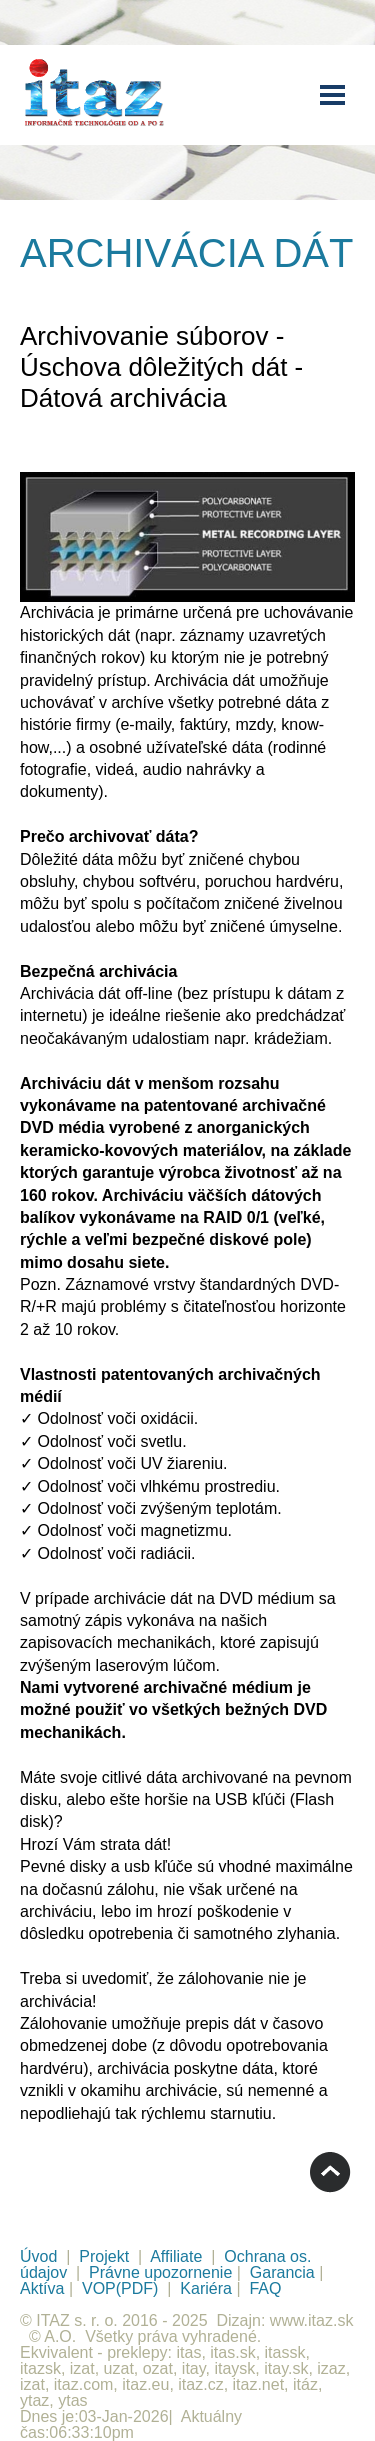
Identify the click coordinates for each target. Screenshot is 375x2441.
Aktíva (42, 2288)
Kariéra (206, 2288)
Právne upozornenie (160, 2272)
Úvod (38, 2256)
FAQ (265, 2288)
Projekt (104, 2256)
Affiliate (176, 2256)
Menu (332, 95)
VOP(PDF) (120, 2288)
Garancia (282, 2272)
